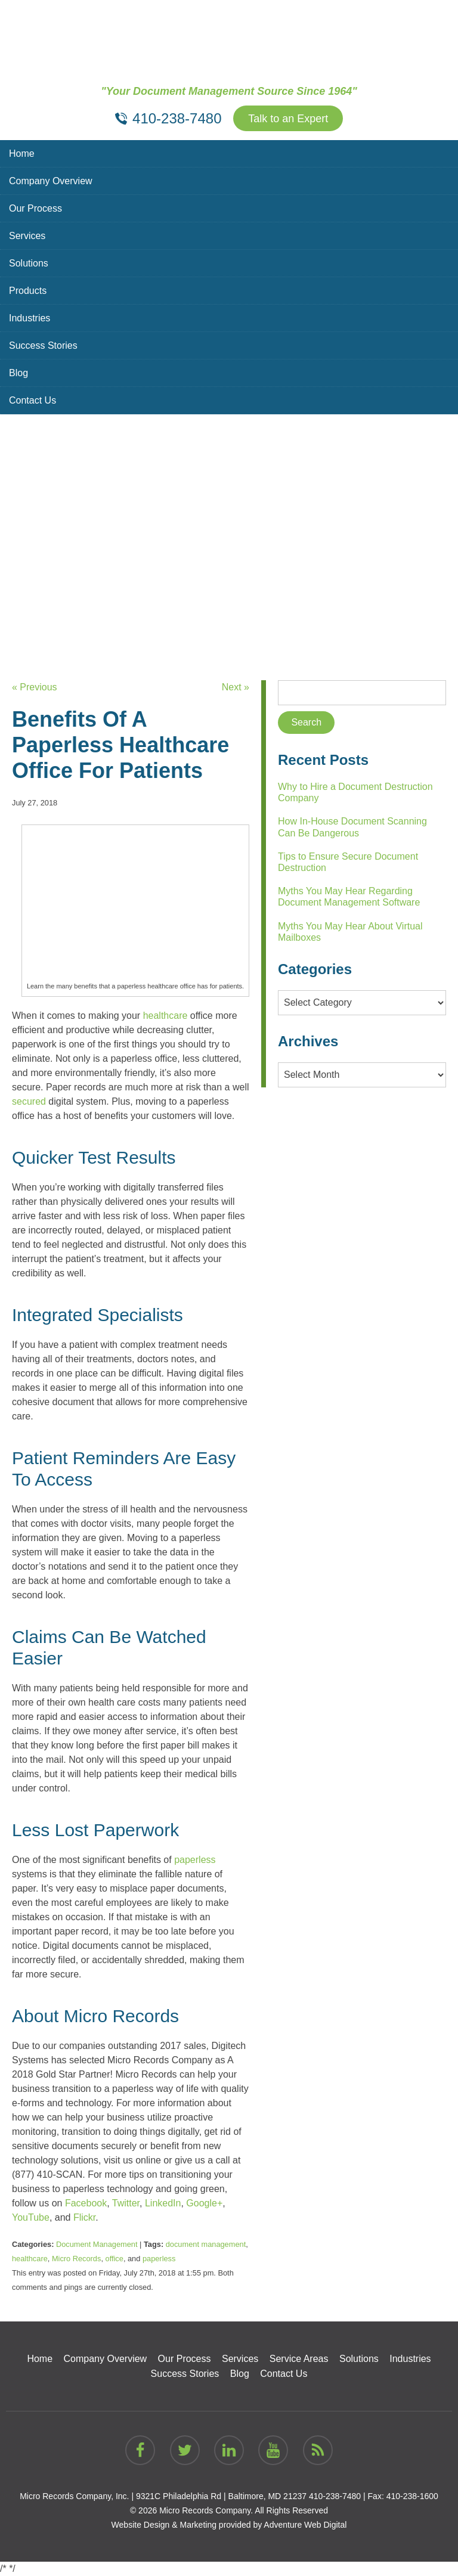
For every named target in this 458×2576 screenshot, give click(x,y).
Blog (18, 373)
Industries (29, 318)
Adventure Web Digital (305, 2524)
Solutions (28, 263)
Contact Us (32, 400)
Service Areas (299, 2359)
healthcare (30, 2258)
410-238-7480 (335, 2496)
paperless (159, 2258)
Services (27, 236)
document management (206, 2244)
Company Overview (50, 181)
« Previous (34, 687)
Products (28, 291)
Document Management (97, 2244)
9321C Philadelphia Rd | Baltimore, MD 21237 (221, 2496)
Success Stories (43, 345)
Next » (235, 687)
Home (22, 153)
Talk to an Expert (288, 119)
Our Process (35, 208)
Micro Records (76, 2258)
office (114, 2258)
